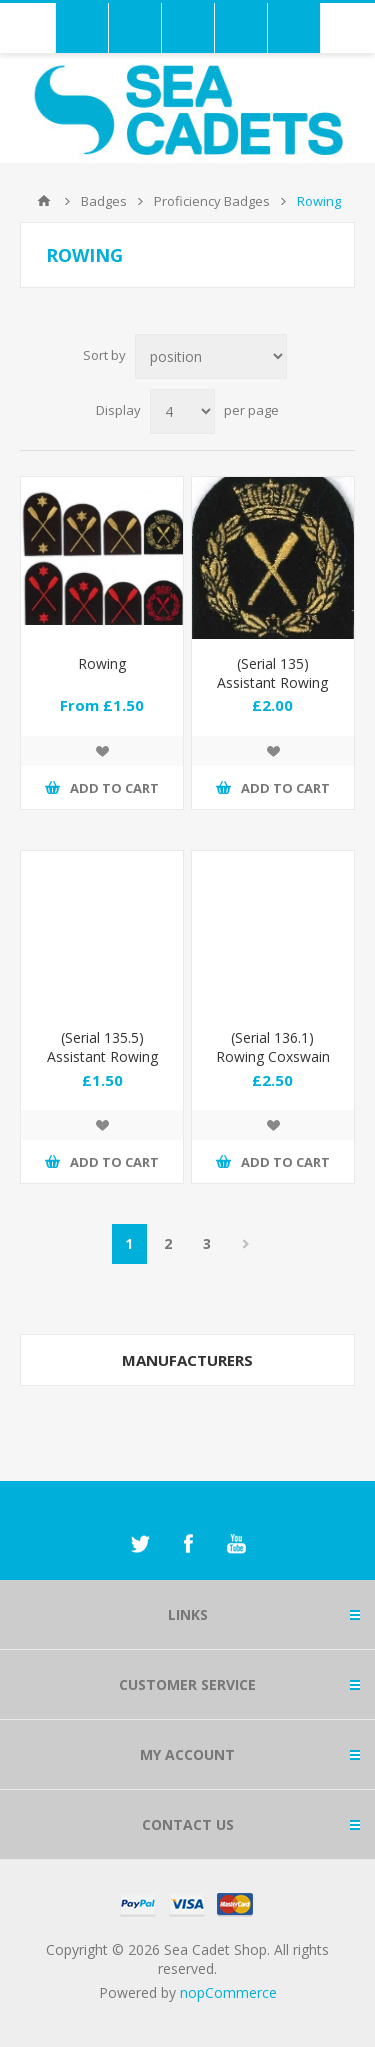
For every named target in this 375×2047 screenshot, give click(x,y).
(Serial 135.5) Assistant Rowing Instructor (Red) (102, 1056)
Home (44, 201)
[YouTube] (236, 1544)
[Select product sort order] (211, 356)
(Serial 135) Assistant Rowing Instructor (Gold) (272, 682)
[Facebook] (188, 1544)
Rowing (102, 663)
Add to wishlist (102, 751)
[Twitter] (140, 1544)
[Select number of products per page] (182, 411)
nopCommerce (228, 1992)
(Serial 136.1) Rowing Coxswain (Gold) (273, 1056)
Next (246, 1244)
